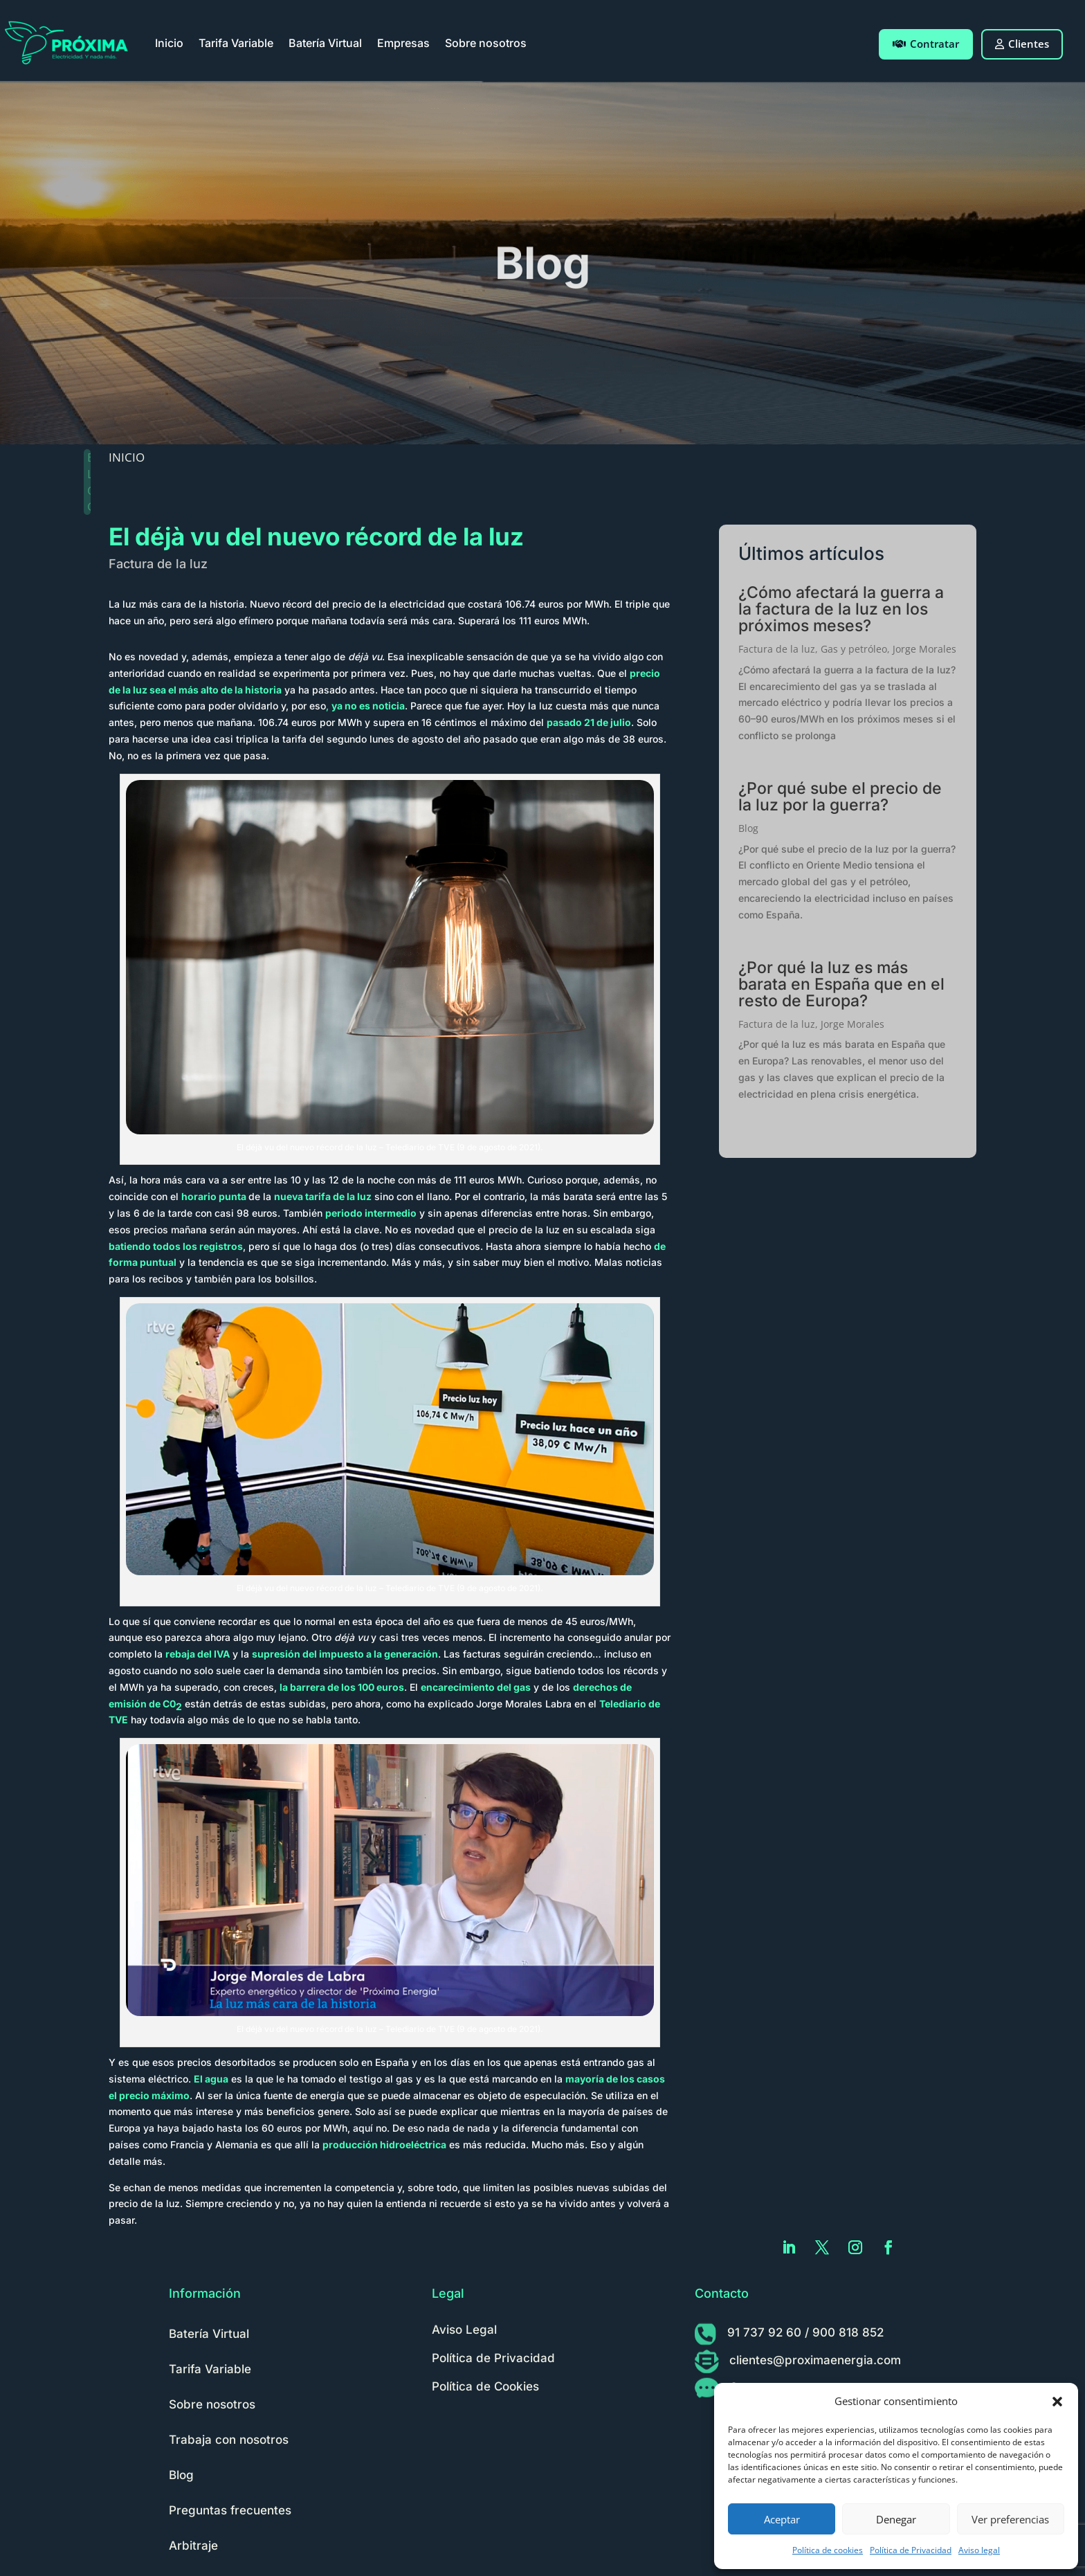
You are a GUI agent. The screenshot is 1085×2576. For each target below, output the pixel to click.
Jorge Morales (924, 648)
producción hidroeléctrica (384, 2144)
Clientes (1022, 44)
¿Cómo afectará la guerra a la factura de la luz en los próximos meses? (841, 609)
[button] (1057, 2402)
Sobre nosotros (486, 43)
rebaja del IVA (197, 1654)
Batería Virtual (325, 43)
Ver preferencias (1010, 2519)
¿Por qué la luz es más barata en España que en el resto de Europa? (841, 984)
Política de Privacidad (910, 2550)
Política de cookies (827, 2550)
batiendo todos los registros (176, 1246)
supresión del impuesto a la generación (345, 1654)
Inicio (169, 43)
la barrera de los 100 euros (342, 1687)
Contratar (926, 44)
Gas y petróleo (854, 648)
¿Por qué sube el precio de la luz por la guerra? (840, 797)
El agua (211, 2079)
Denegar (896, 2519)
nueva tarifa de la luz (323, 1196)
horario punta (213, 1196)
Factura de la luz (158, 563)
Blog (748, 828)
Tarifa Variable (236, 43)
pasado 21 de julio (589, 722)
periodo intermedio (371, 1213)
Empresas (403, 43)
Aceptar (782, 2519)
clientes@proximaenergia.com (815, 2360)
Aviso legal (979, 2550)
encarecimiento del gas (476, 1687)
